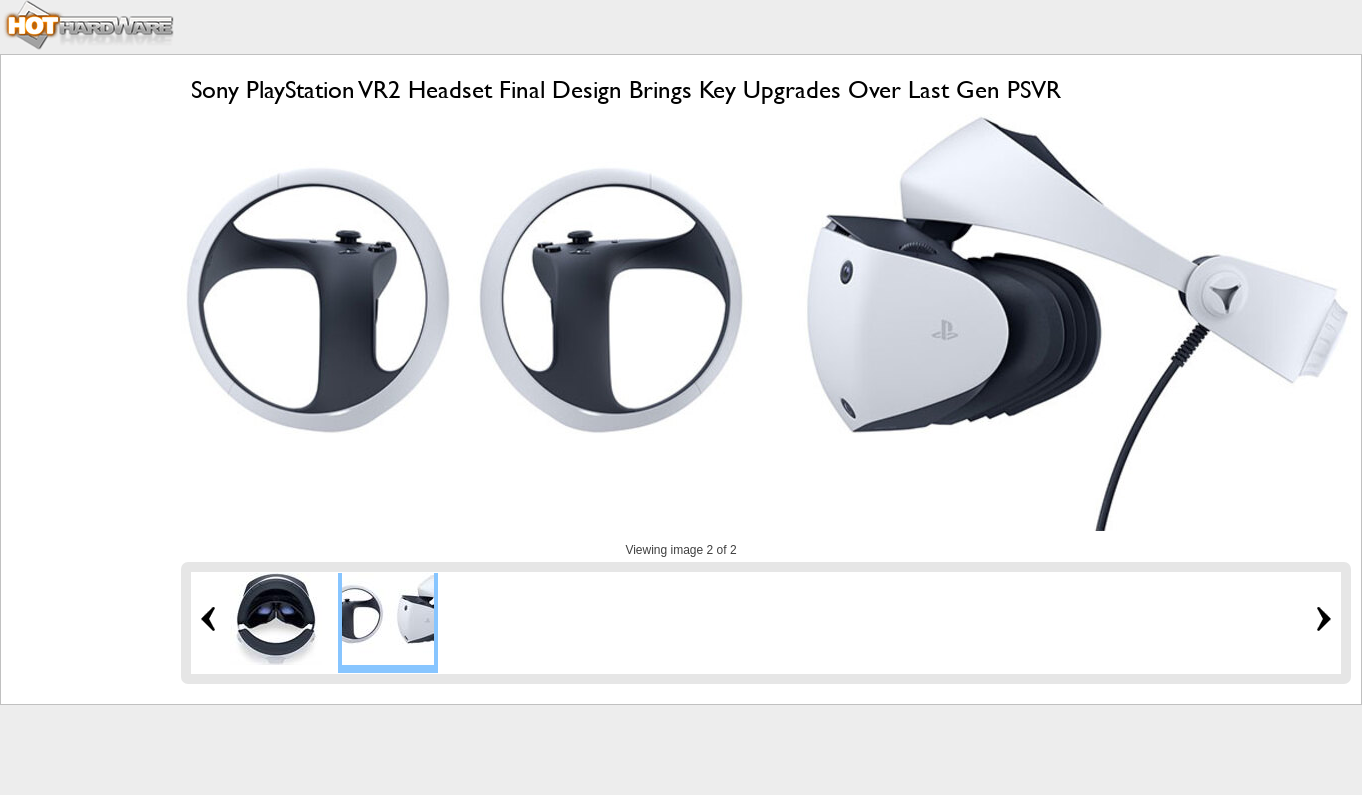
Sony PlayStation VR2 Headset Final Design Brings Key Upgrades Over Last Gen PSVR (626, 89)
